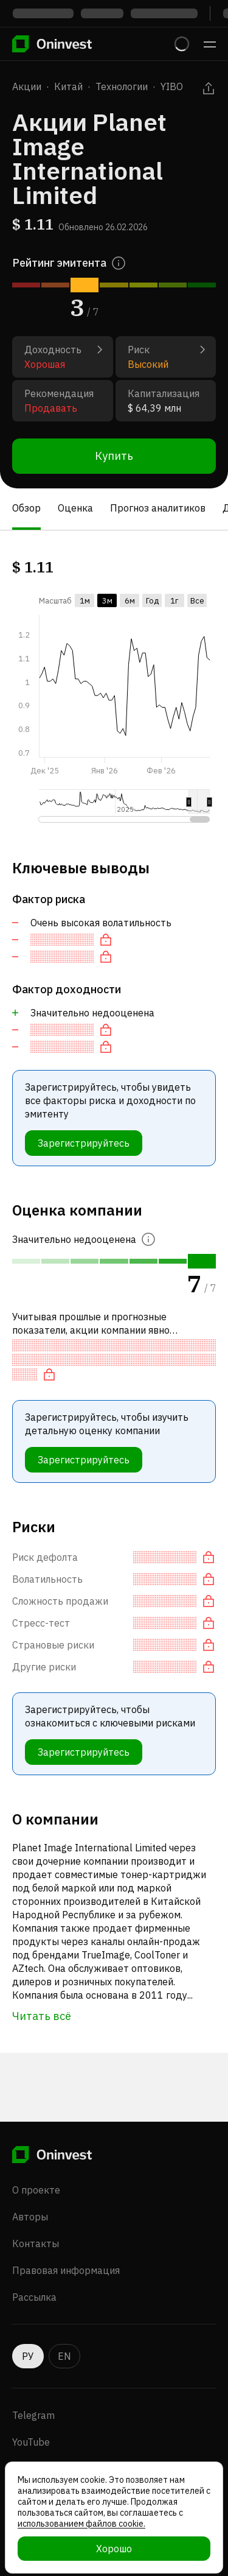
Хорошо (114, 2549)
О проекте (36, 2190)
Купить (114, 456)
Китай (68, 86)
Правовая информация (66, 2270)
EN (64, 2356)
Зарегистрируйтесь (84, 1143)
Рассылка (34, 2297)
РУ (28, 2356)
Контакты (35, 2243)
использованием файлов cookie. (81, 2523)
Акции (26, 86)
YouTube (31, 2442)
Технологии (121, 86)
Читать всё (41, 2016)
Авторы (30, 2217)
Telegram (33, 2415)
